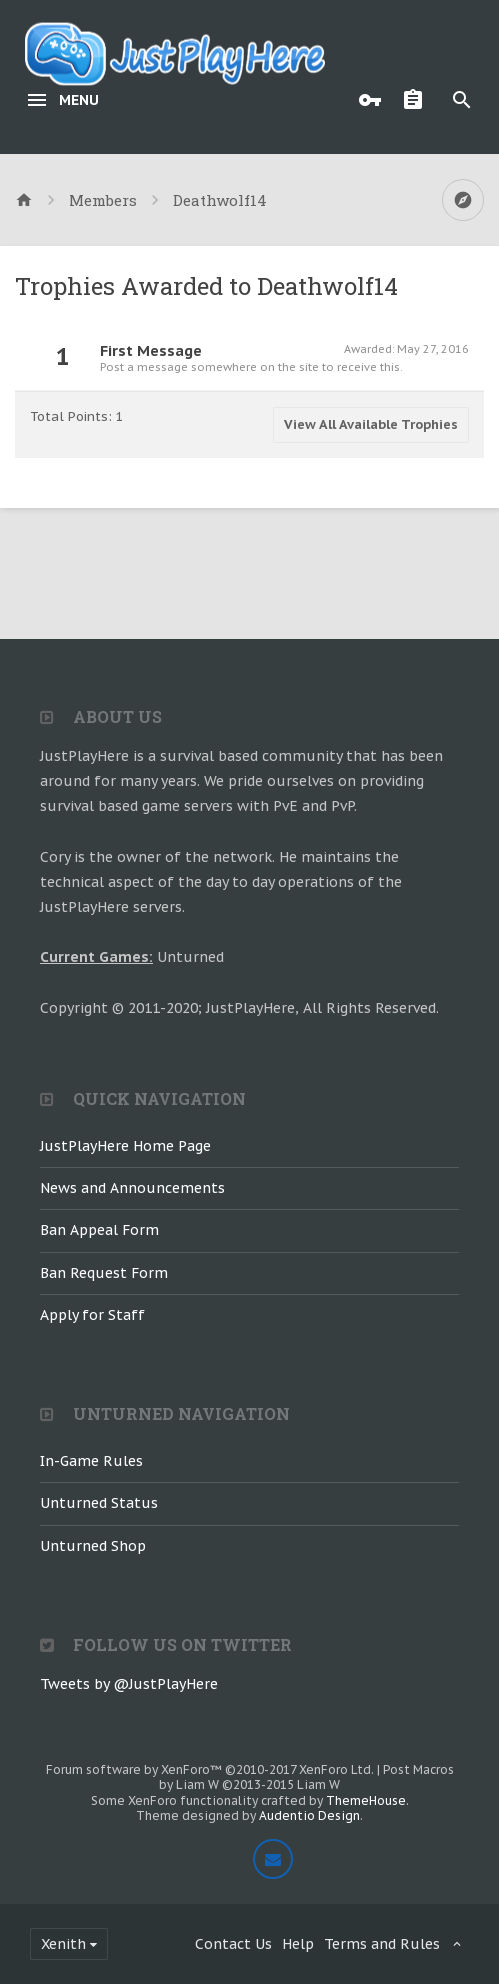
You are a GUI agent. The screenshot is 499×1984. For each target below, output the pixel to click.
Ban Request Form (104, 1273)
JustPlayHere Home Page (125, 1146)
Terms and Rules (382, 1944)
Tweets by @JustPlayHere (129, 1684)
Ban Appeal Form (99, 1230)
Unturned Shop (93, 1546)
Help (298, 1944)
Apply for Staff (92, 1315)
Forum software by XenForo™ (210, 1769)
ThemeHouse (366, 1800)
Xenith (63, 1944)
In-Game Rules (91, 1461)
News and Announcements (132, 1188)
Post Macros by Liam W (306, 1777)
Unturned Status (99, 1503)
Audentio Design (309, 1815)
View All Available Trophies (371, 424)
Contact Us (233, 1944)
